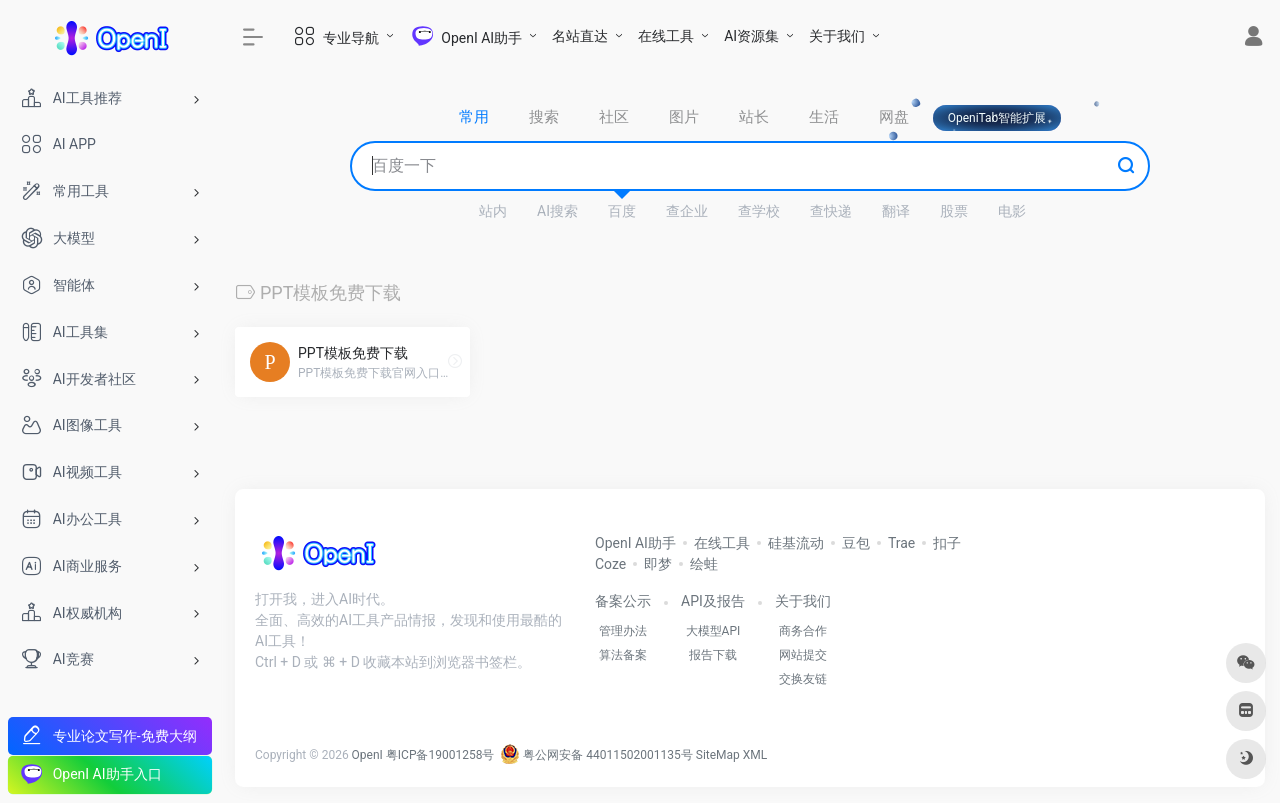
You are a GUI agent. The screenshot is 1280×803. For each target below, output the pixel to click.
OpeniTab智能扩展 (997, 118)
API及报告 (713, 601)
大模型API (713, 631)
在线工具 (666, 36)
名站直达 (580, 36)
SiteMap (718, 755)
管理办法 (623, 631)
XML (755, 755)
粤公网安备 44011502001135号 (596, 755)
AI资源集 (751, 36)
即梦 (658, 564)
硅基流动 (796, 543)
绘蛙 (704, 564)
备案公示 (623, 601)
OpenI (367, 755)
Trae (901, 543)
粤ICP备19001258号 (440, 755)
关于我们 (837, 36)
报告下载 (713, 655)
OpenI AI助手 (635, 543)
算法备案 (623, 655)
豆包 (856, 543)
